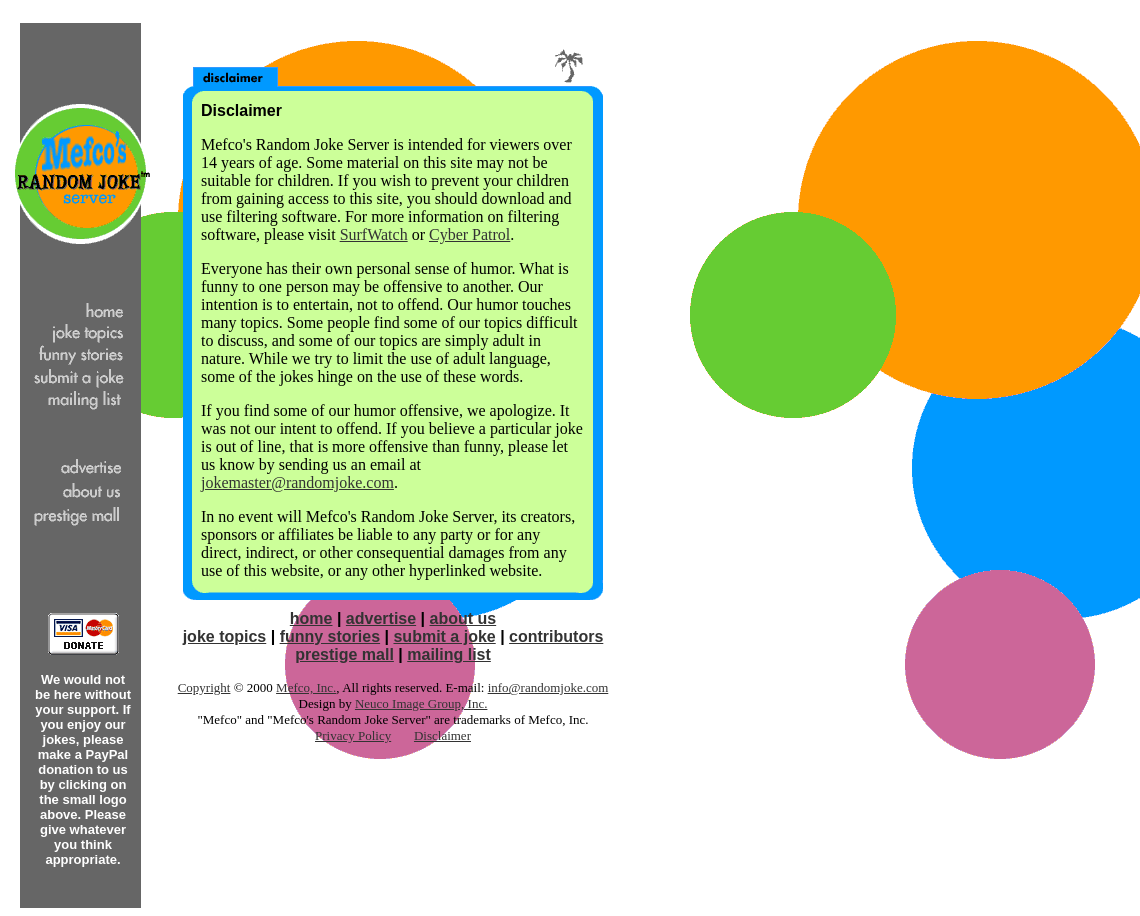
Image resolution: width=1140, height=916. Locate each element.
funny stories (330, 636)
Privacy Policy (353, 735)
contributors (556, 636)
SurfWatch (374, 234)
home (311, 618)
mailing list (449, 654)
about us (463, 618)
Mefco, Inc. (306, 687)
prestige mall (344, 654)
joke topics (225, 636)
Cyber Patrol (469, 234)
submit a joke (444, 636)
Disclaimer (442, 735)
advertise (381, 618)
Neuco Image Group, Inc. (421, 703)
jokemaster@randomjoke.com (297, 482)
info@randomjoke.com (548, 687)
